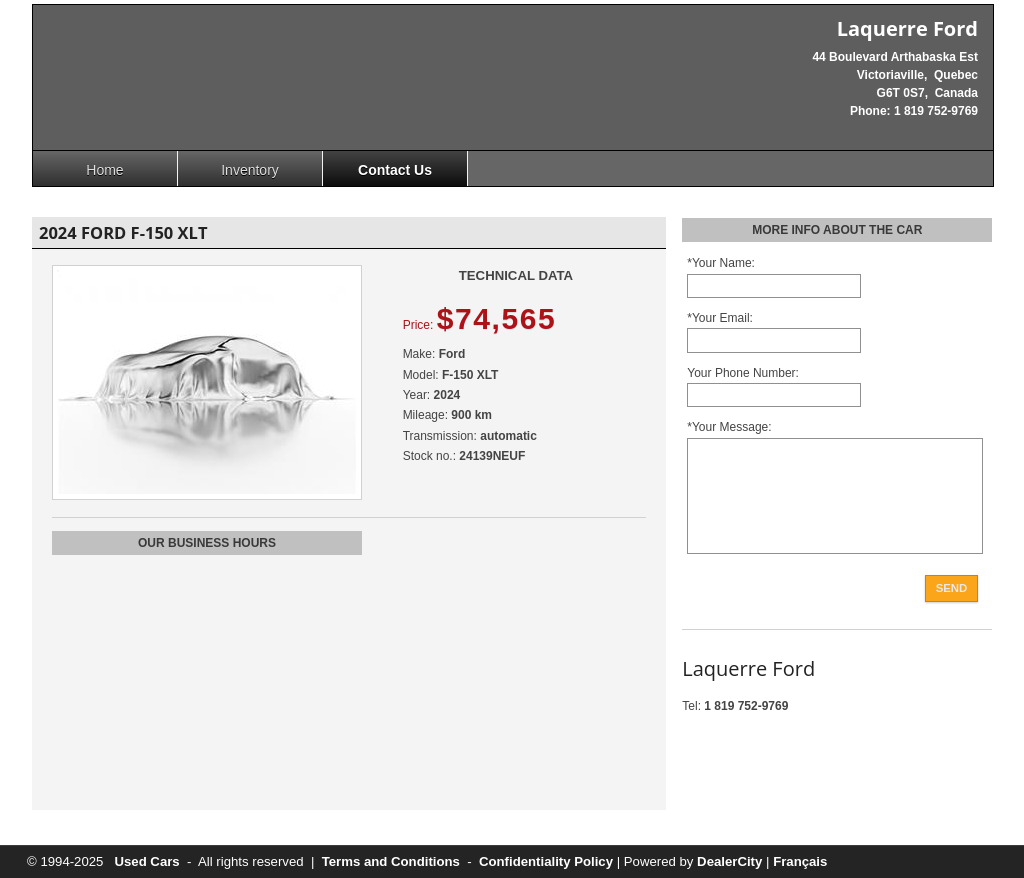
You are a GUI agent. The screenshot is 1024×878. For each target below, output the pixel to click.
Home (104, 170)
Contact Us (395, 170)
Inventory (250, 170)
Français (800, 861)
